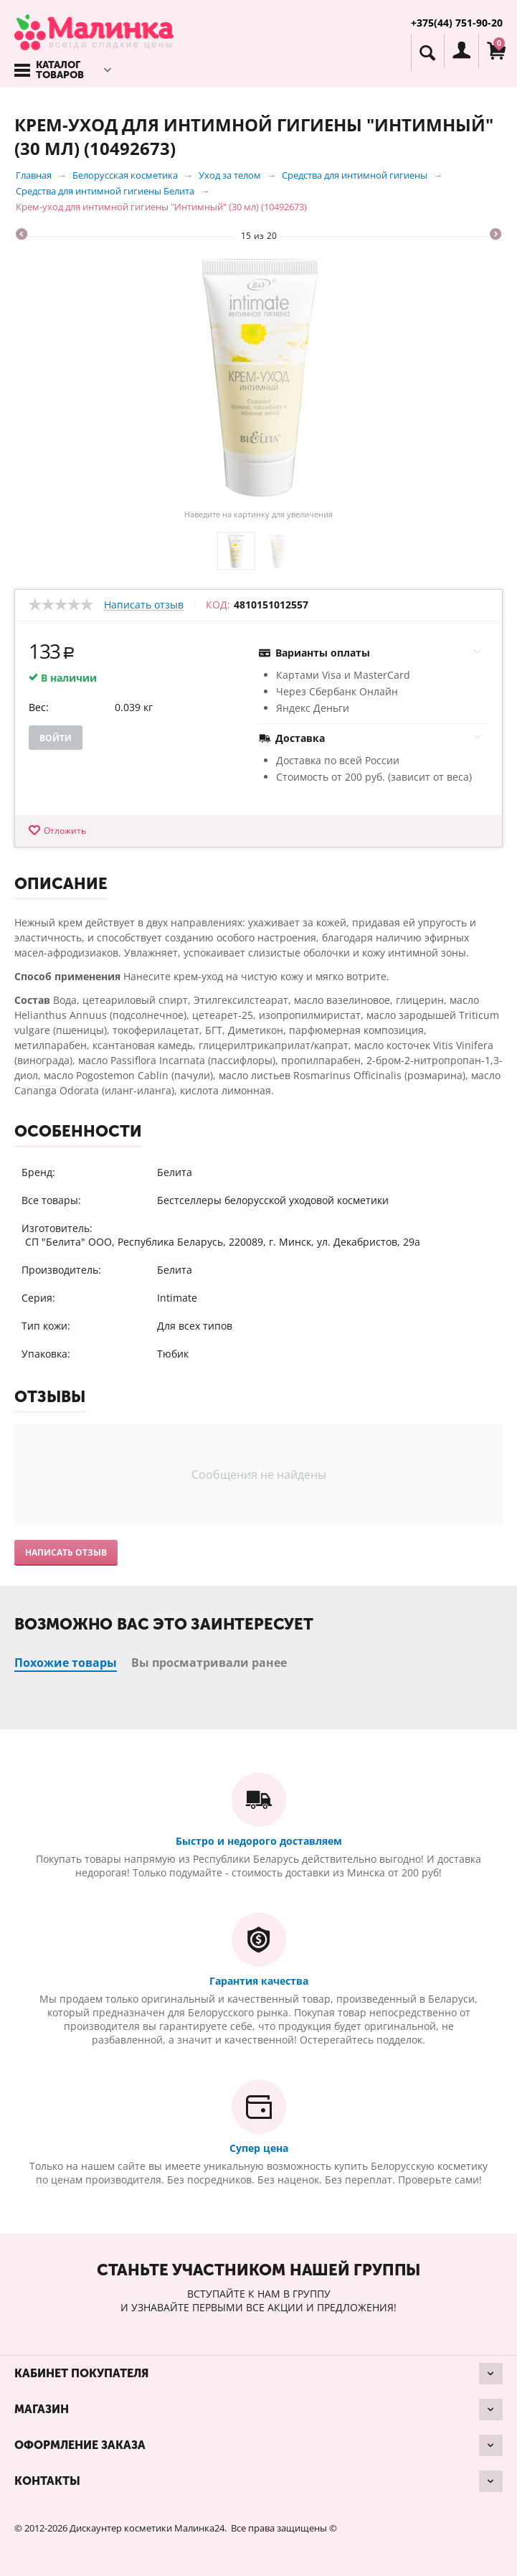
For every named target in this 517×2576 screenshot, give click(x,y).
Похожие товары (65, 1662)
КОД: (218, 605)
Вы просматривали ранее (209, 1662)
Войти (55, 738)
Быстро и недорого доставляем (259, 1841)
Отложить (65, 830)
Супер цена (258, 2148)
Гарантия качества (258, 1981)
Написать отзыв (144, 605)
